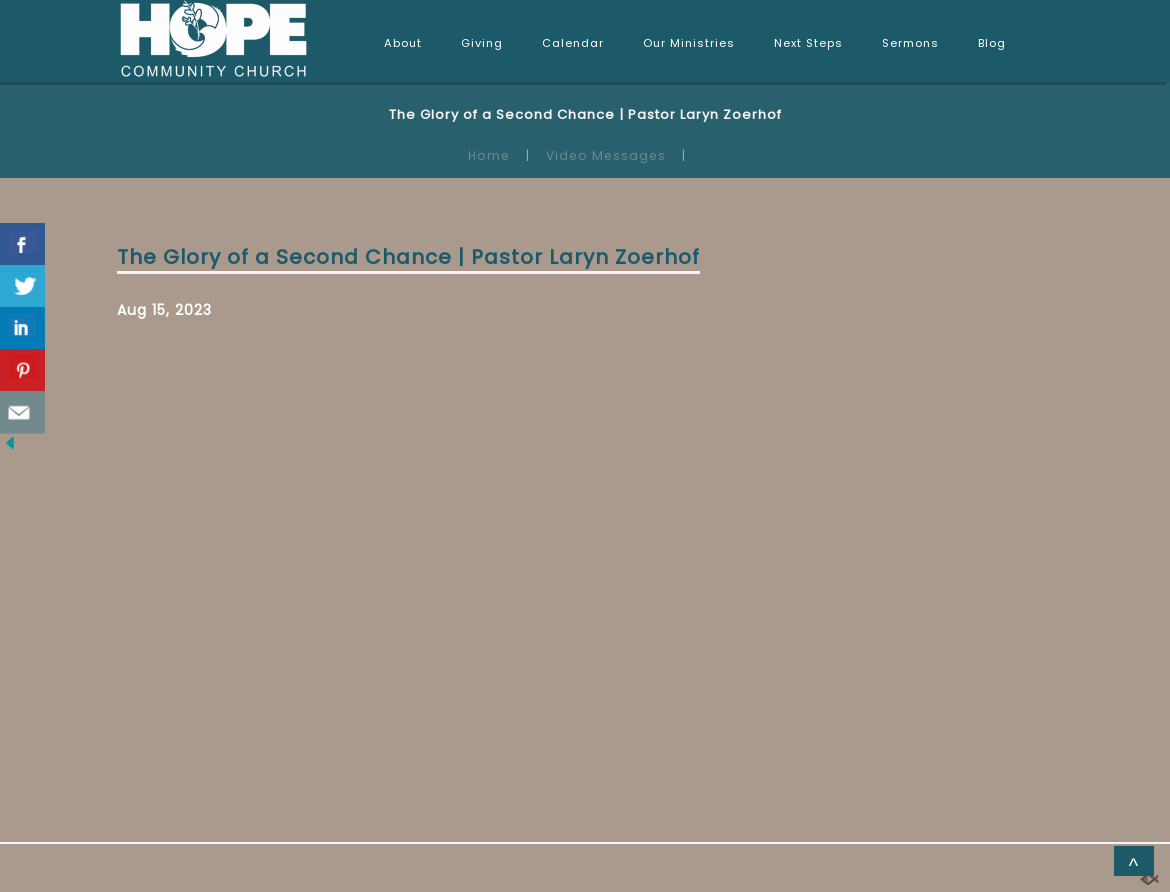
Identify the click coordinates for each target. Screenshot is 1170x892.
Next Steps (808, 43)
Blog (992, 43)
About (403, 43)
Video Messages (606, 155)
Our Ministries (689, 43)
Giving (482, 43)
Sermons (910, 43)
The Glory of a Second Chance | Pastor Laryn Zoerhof (408, 257)
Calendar (573, 43)
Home (489, 155)
